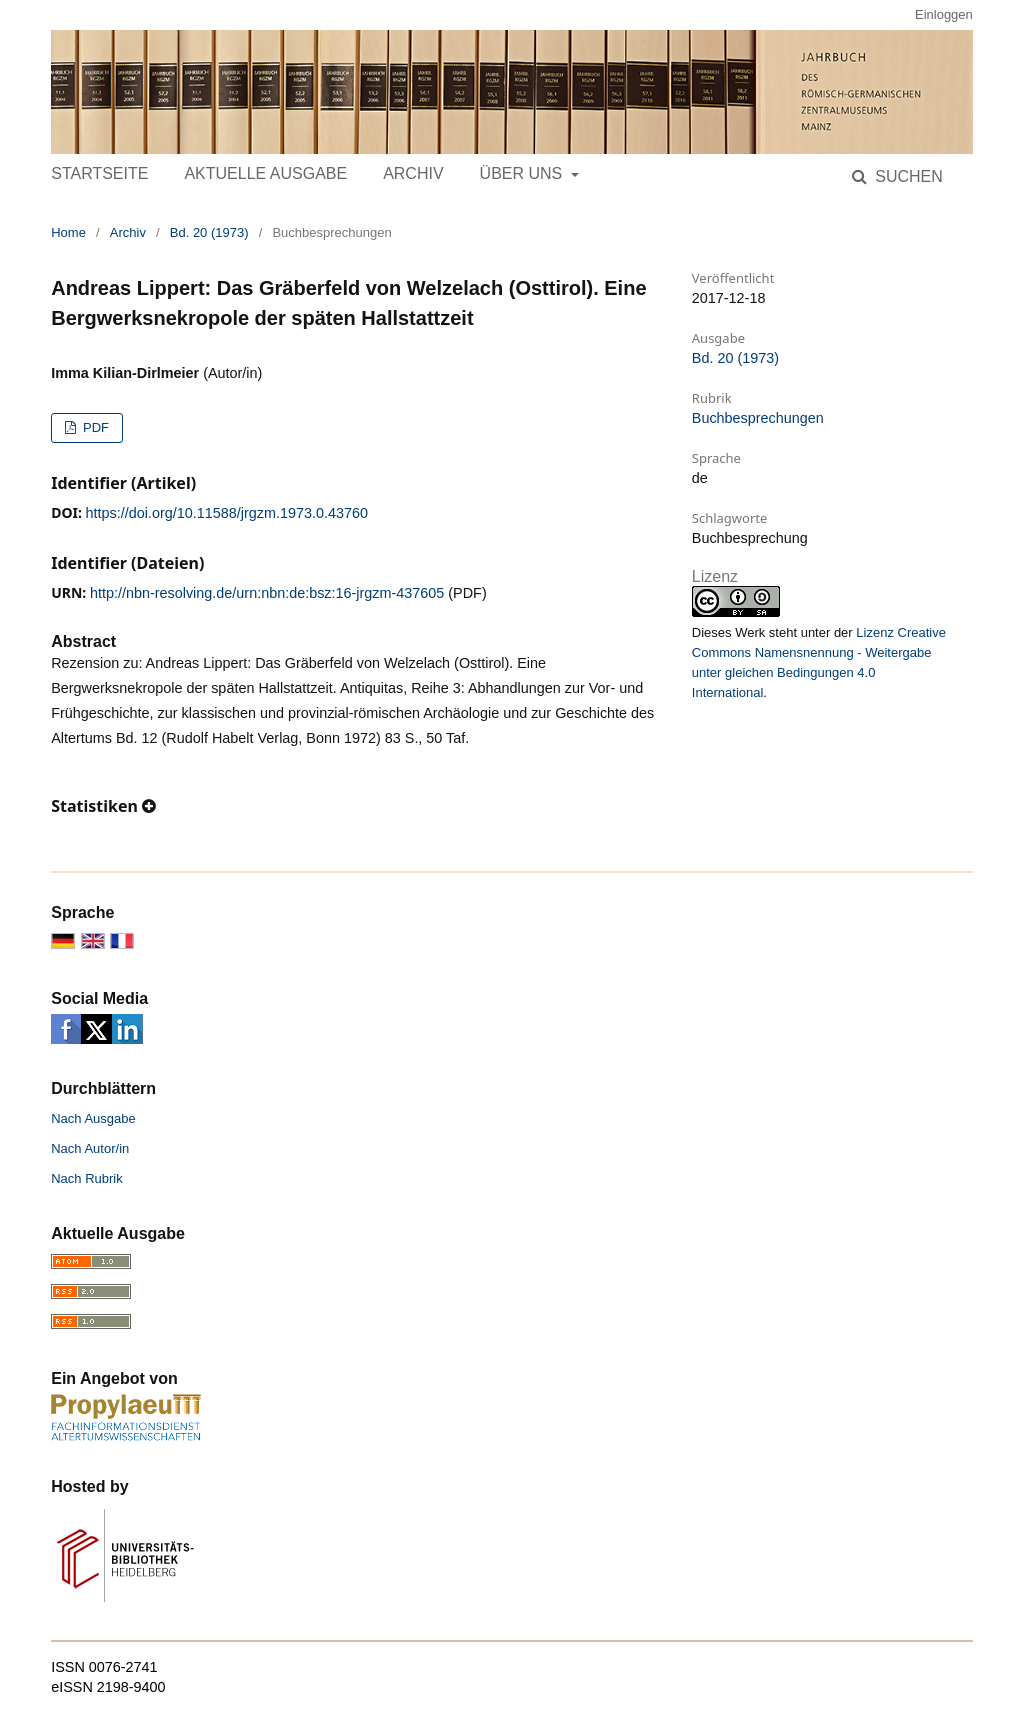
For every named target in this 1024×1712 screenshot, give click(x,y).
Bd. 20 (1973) (209, 232)
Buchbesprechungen (758, 418)
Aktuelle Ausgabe (265, 173)
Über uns (523, 173)
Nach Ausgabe (93, 1118)
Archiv (413, 173)
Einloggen (944, 14)
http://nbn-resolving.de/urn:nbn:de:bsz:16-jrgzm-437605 (267, 593)
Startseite (99, 173)
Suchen (907, 176)
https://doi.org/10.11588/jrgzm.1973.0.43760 (227, 513)
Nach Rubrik (87, 1178)
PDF (94, 427)
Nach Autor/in (90, 1148)
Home (68, 232)
